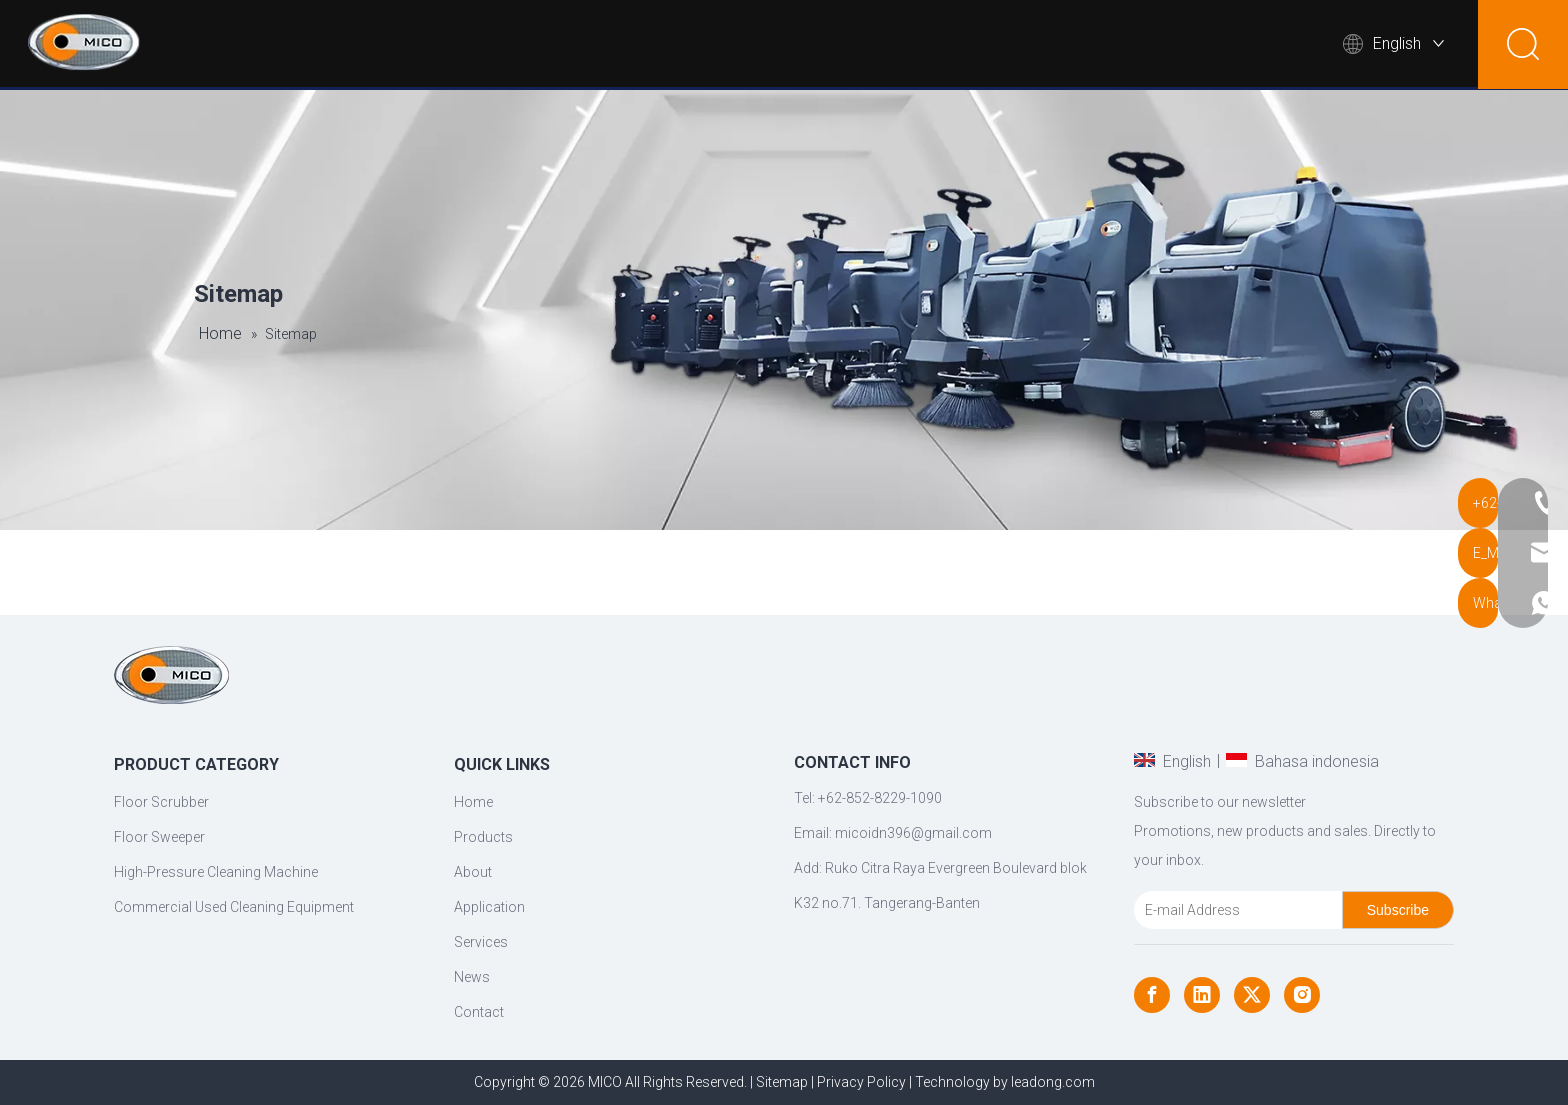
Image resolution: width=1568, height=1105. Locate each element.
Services (481, 942)
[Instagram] (1302, 995)
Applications (948, 45)
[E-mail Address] (1234, 910)
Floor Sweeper (159, 837)
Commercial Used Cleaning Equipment (234, 907)
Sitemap (782, 1082)
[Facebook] (1152, 995)
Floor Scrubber (161, 802)
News (1171, 45)
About (832, 45)
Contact (1270, 45)
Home (624, 45)
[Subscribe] (1398, 910)
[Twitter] (1252, 995)
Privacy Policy (861, 1082)
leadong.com (1053, 1082)
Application (489, 907)
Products (721, 45)
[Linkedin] (1202, 995)
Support (1063, 45)
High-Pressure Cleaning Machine (216, 872)
